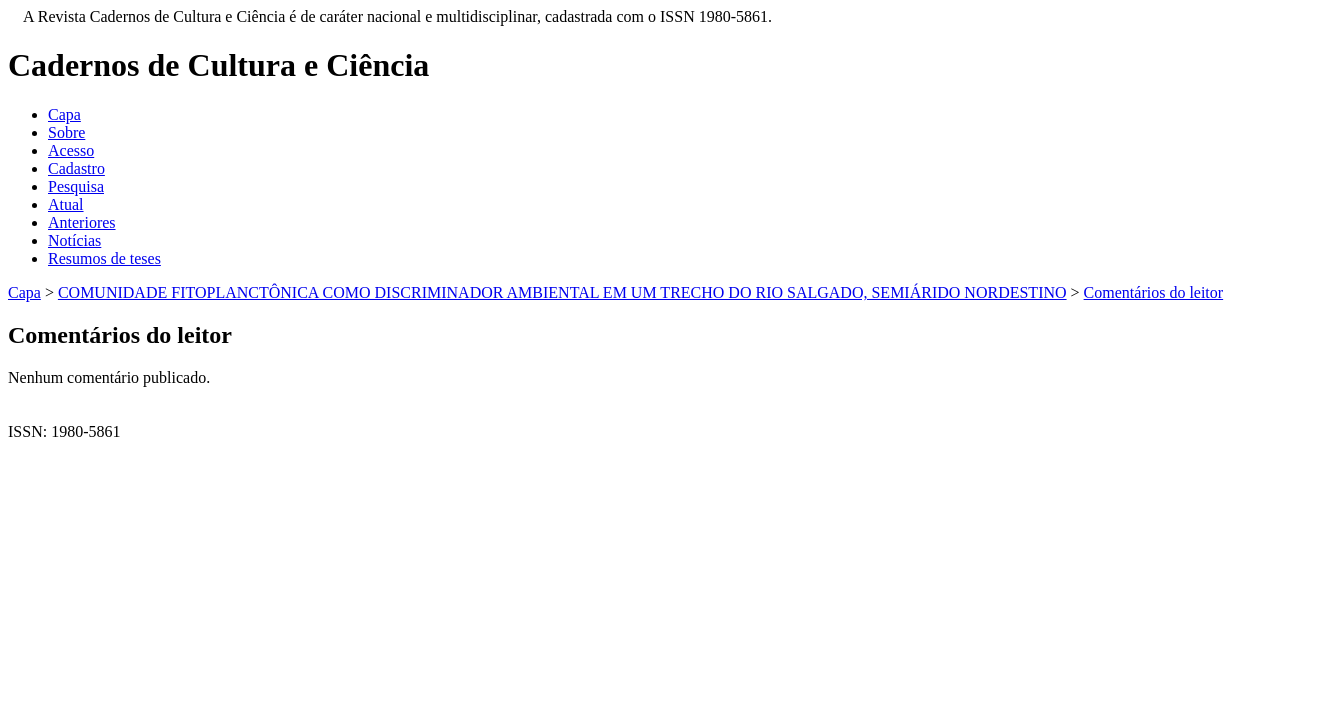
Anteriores (82, 222)
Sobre (66, 132)
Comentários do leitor (1154, 292)
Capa (64, 114)
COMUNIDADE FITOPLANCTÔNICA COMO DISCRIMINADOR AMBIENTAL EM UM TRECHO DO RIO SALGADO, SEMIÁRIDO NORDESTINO (562, 292)
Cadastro (76, 168)
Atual (66, 204)
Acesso (71, 150)
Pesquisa (76, 186)
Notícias (74, 240)
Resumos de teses (104, 258)
